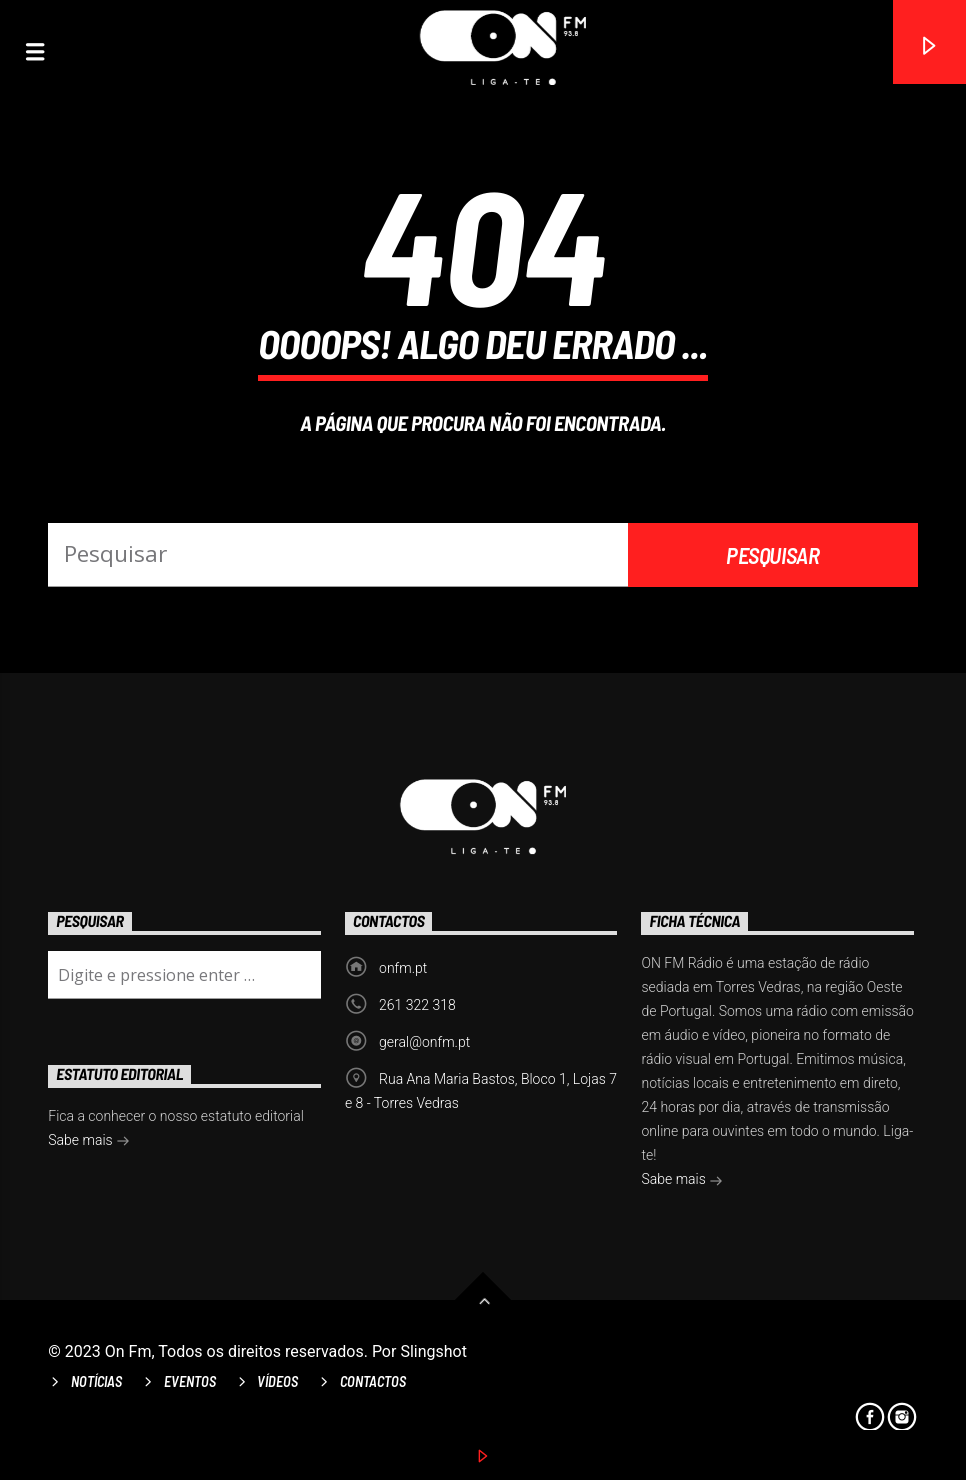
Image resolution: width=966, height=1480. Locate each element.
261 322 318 (417, 1005)
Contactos (373, 1381)
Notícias (96, 1381)
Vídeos (277, 1381)
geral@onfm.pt (424, 1042)
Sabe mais (682, 1181)
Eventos (190, 1381)
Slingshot (433, 1351)
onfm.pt (403, 968)
